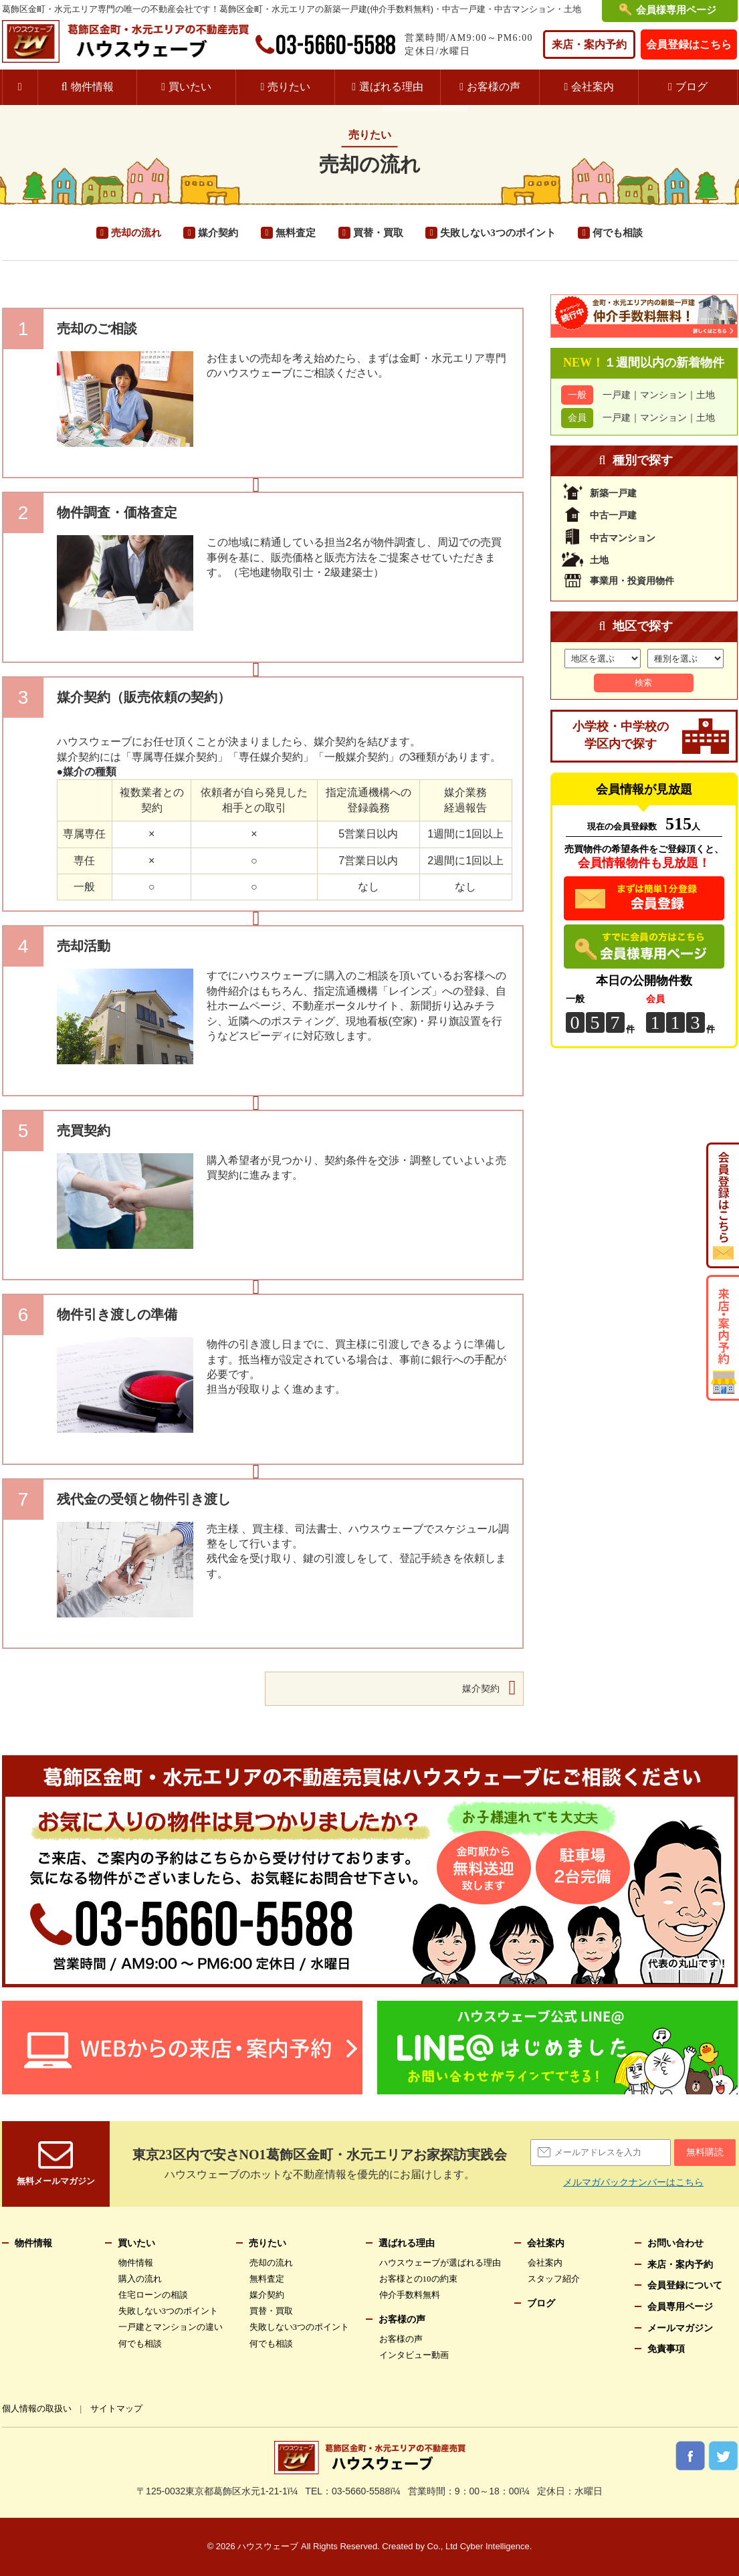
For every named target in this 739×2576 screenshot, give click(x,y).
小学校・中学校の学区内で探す (620, 736)
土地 (705, 394)
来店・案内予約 (590, 44)
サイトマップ (118, 2408)
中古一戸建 (613, 515)
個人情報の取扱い (37, 2408)
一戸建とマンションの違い (170, 2327)
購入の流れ (140, 2278)
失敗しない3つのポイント (497, 232)
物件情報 (93, 87)
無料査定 (295, 232)
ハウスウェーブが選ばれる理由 (439, 2262)
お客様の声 (497, 87)
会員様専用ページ (676, 10)
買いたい (192, 87)
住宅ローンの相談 (152, 2294)
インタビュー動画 (414, 2355)
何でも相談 (618, 232)
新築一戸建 (613, 493)
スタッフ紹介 (553, 2278)
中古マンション (622, 537)
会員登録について (684, 2285)
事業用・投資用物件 (632, 579)
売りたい (289, 87)
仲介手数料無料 (409, 2294)
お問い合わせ (675, 2243)
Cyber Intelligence (495, 2547)
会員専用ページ (680, 2306)
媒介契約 (218, 232)
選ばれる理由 (394, 87)
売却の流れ (135, 232)
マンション (663, 394)
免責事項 (666, 2348)
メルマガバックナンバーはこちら (634, 2182)
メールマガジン (680, 2328)
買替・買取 (377, 232)
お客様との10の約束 (418, 2278)
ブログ (695, 87)
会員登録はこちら (689, 44)
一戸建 (617, 394)
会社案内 (596, 87)
